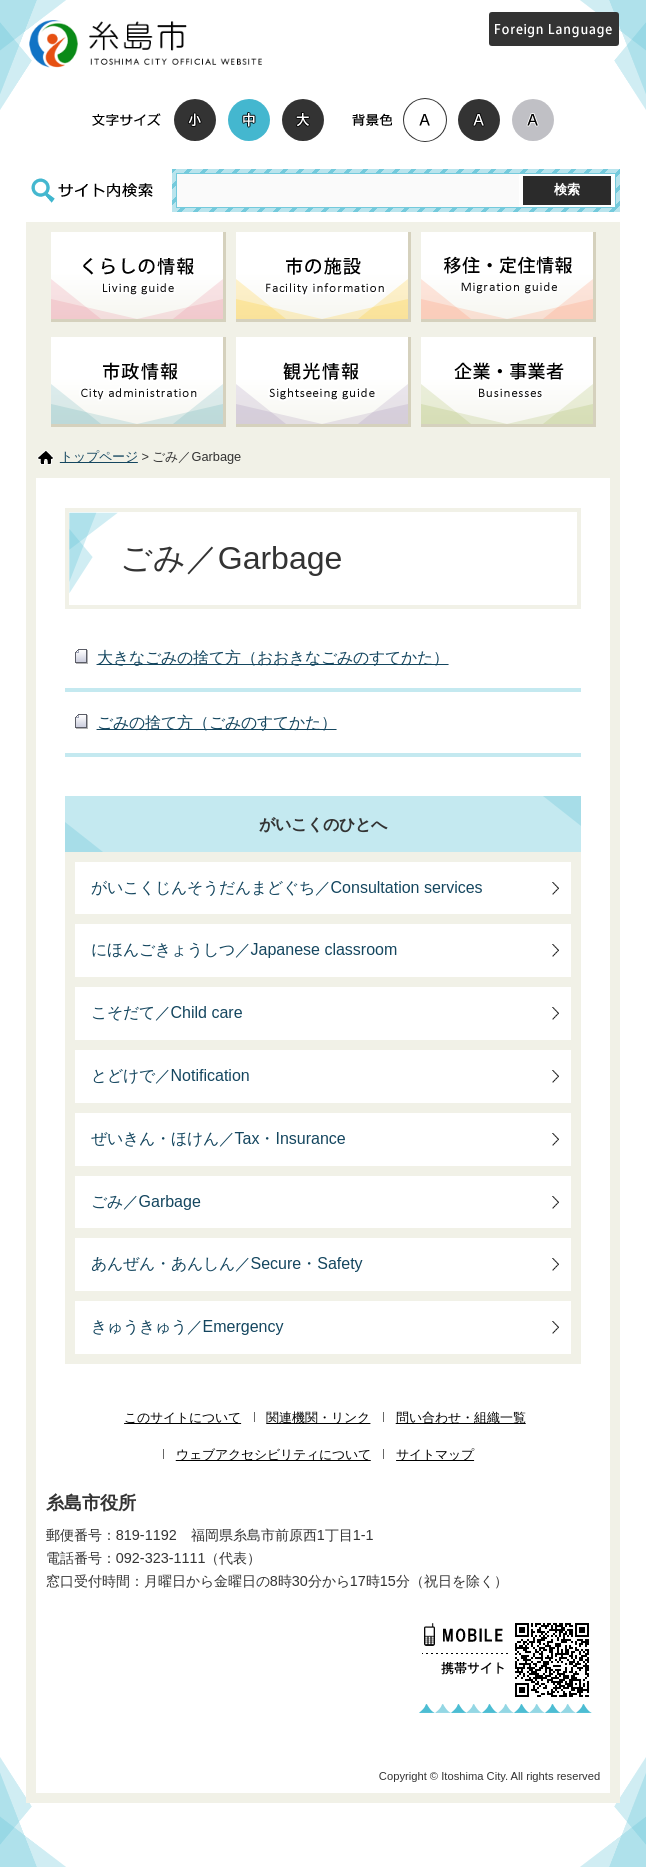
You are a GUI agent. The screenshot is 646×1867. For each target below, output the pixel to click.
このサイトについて (182, 1417)
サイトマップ (435, 1454)
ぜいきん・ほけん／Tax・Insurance (218, 1138)
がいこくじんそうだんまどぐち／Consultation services (287, 887)
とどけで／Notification (170, 1075)
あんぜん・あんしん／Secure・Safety (227, 1263)
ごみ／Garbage (146, 1201)
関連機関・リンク (318, 1417)
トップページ (99, 456)
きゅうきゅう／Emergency (187, 1326)
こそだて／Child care (167, 1012)
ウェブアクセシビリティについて (273, 1454)
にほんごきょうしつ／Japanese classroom (244, 949)
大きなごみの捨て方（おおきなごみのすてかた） (273, 657)
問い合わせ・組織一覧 (461, 1417)
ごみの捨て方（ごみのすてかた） (217, 722)
